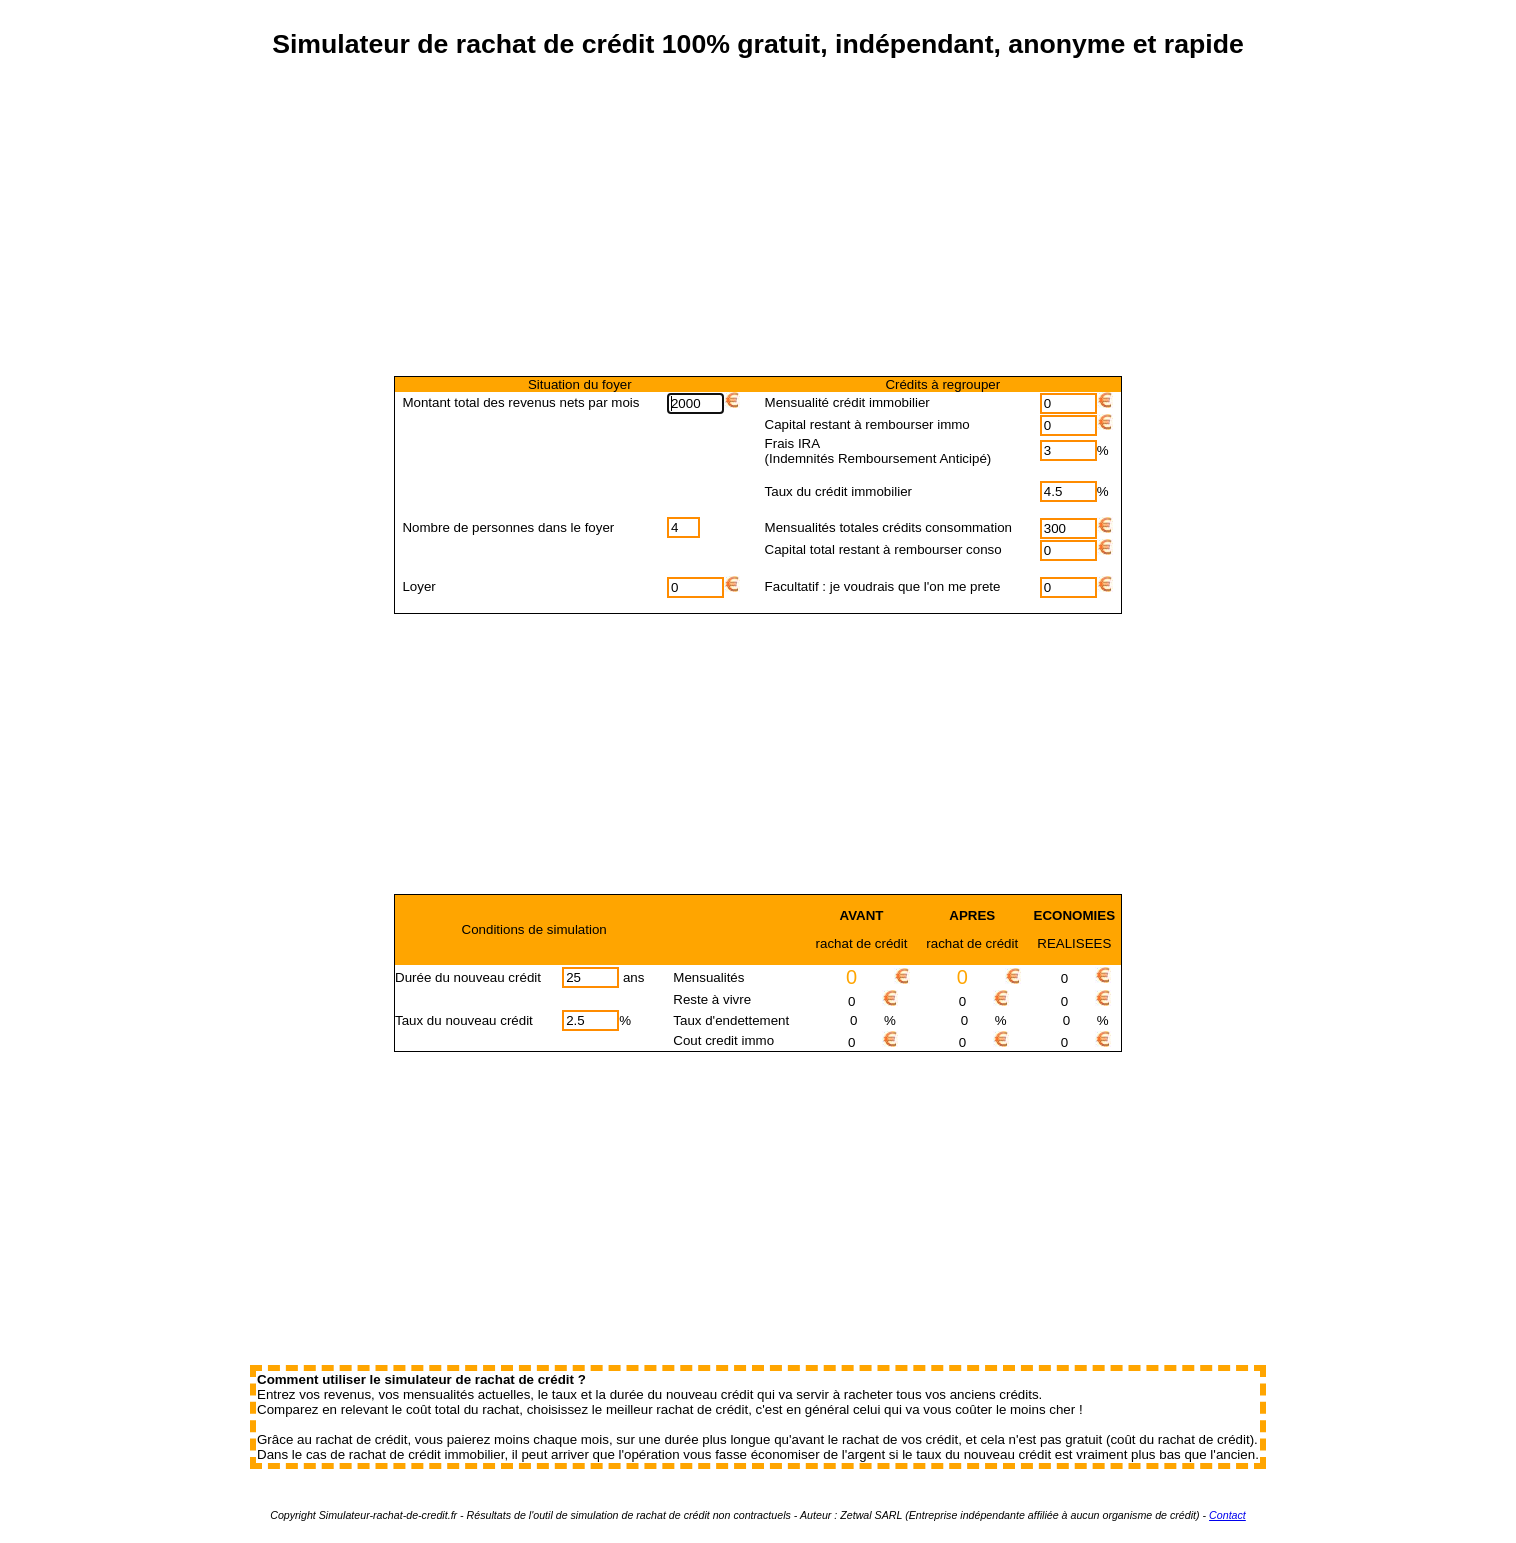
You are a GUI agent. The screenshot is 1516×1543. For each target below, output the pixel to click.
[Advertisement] (758, 233)
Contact (1227, 1515)
